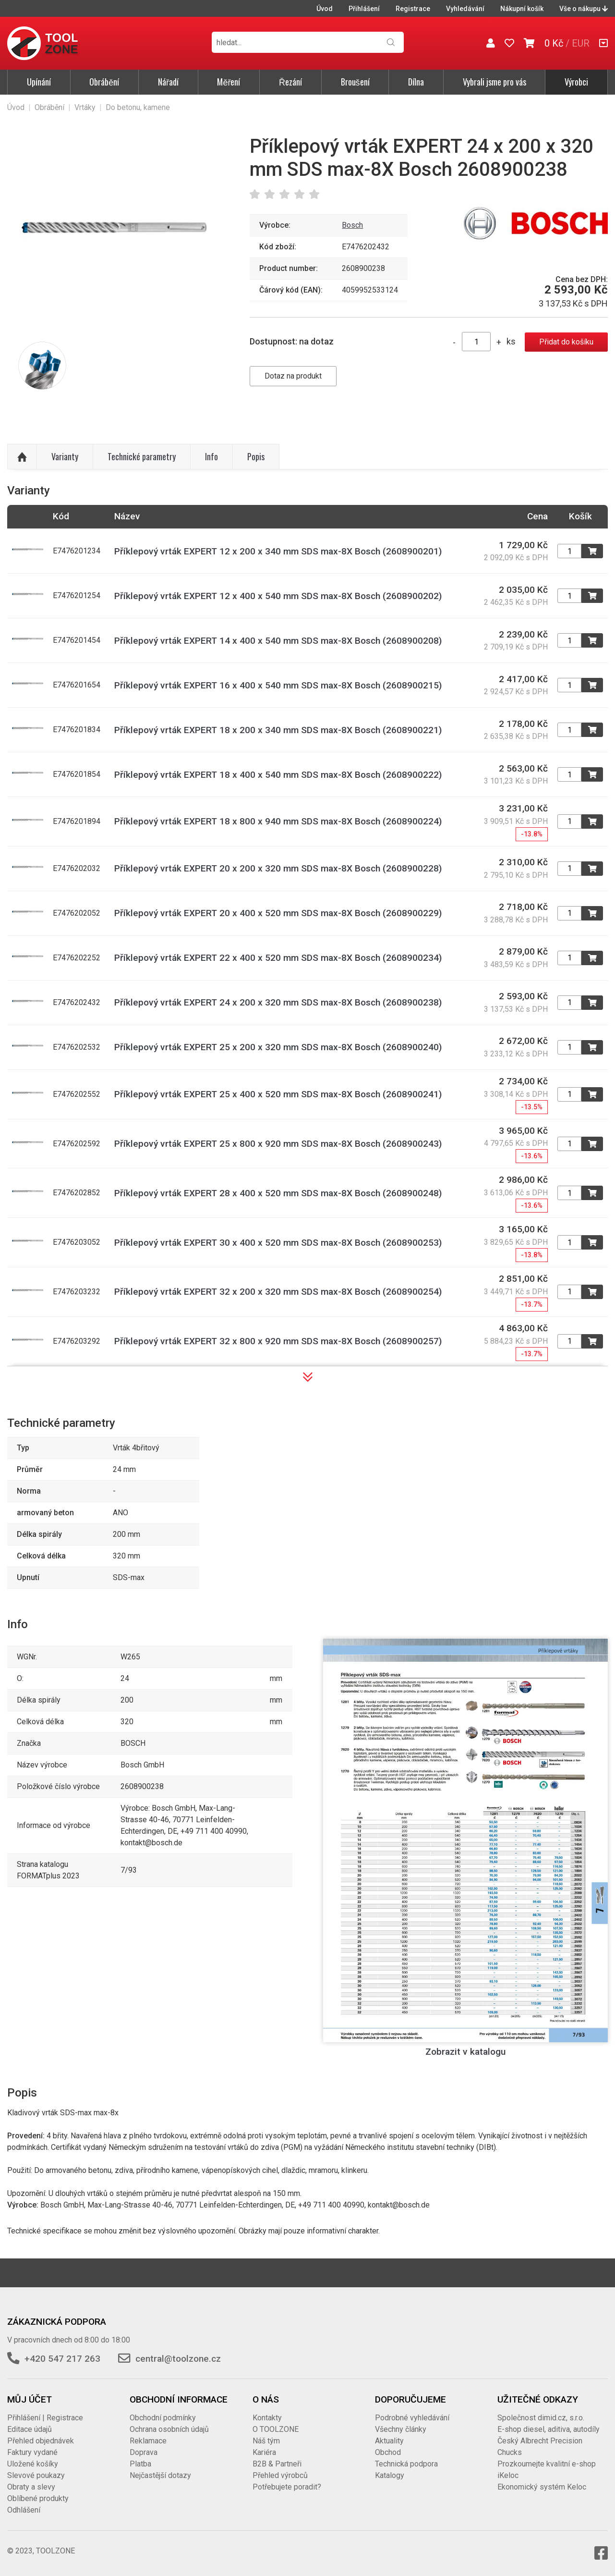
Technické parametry (142, 456)
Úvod (324, 8)
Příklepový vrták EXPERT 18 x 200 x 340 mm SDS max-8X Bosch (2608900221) (278, 730)
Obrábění (104, 81)
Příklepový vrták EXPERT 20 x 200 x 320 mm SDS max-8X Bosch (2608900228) (278, 868)
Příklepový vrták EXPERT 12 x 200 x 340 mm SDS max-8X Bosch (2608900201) (278, 551)
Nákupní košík (521, 8)
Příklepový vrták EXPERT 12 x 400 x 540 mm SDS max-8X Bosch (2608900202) (278, 595)
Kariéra (264, 2452)
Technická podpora (406, 2463)
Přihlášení (364, 8)
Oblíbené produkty (38, 2498)
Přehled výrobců (280, 2475)
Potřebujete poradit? (287, 2486)
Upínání (39, 81)
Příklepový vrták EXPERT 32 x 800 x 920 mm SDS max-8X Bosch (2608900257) (278, 1341)
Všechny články (400, 2429)
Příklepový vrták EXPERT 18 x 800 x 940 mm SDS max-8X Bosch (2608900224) (278, 821)
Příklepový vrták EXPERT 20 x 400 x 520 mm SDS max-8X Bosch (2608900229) (278, 913)
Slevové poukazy (36, 2475)
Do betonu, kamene (138, 107)
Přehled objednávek (40, 2440)
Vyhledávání (465, 8)
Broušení (355, 81)
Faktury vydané (32, 2452)
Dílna (416, 81)
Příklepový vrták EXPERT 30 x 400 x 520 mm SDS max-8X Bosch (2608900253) (278, 1242)
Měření (228, 81)
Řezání (290, 81)
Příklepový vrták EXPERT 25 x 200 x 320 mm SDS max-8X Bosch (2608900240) (278, 1047)
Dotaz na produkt (293, 375)
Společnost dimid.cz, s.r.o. (540, 2417)
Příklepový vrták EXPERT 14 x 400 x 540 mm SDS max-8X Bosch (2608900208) (278, 640)
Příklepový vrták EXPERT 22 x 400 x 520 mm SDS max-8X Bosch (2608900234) (278, 957)
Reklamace (148, 2440)
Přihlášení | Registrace (45, 2417)
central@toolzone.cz (178, 2358)
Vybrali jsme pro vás (494, 81)
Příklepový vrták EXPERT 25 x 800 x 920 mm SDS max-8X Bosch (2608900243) (278, 1143)
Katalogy (389, 2475)
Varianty (64, 456)
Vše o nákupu (583, 8)
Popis (256, 456)
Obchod (388, 2452)
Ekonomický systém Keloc (541, 2486)
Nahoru (22, 456)
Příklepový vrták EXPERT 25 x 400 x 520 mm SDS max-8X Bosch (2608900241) (278, 1094)
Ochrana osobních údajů (169, 2429)
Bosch (352, 225)
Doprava (143, 2452)
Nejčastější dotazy (160, 2475)
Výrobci (576, 81)
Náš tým (266, 2440)
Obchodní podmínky (163, 2417)
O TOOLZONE (276, 2429)
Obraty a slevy (31, 2486)
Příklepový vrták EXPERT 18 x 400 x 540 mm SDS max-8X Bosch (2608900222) (278, 774)
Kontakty (267, 2417)
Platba (140, 2463)
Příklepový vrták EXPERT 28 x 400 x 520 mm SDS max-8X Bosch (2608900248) (278, 1193)
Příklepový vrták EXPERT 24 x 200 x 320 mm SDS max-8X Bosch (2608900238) (278, 1002)
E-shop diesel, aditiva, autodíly (548, 2429)
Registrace (413, 8)
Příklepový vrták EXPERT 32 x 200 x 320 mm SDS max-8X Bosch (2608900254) (278, 1291)
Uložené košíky (32, 2463)
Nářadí (168, 81)
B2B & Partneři (277, 2463)
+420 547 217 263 (62, 2358)
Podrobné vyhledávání (412, 2417)
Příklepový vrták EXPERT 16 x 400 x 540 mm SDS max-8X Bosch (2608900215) (278, 685)
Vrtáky (85, 107)
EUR (581, 43)
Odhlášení (23, 2510)
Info (211, 456)
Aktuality (389, 2440)
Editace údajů (29, 2429)
